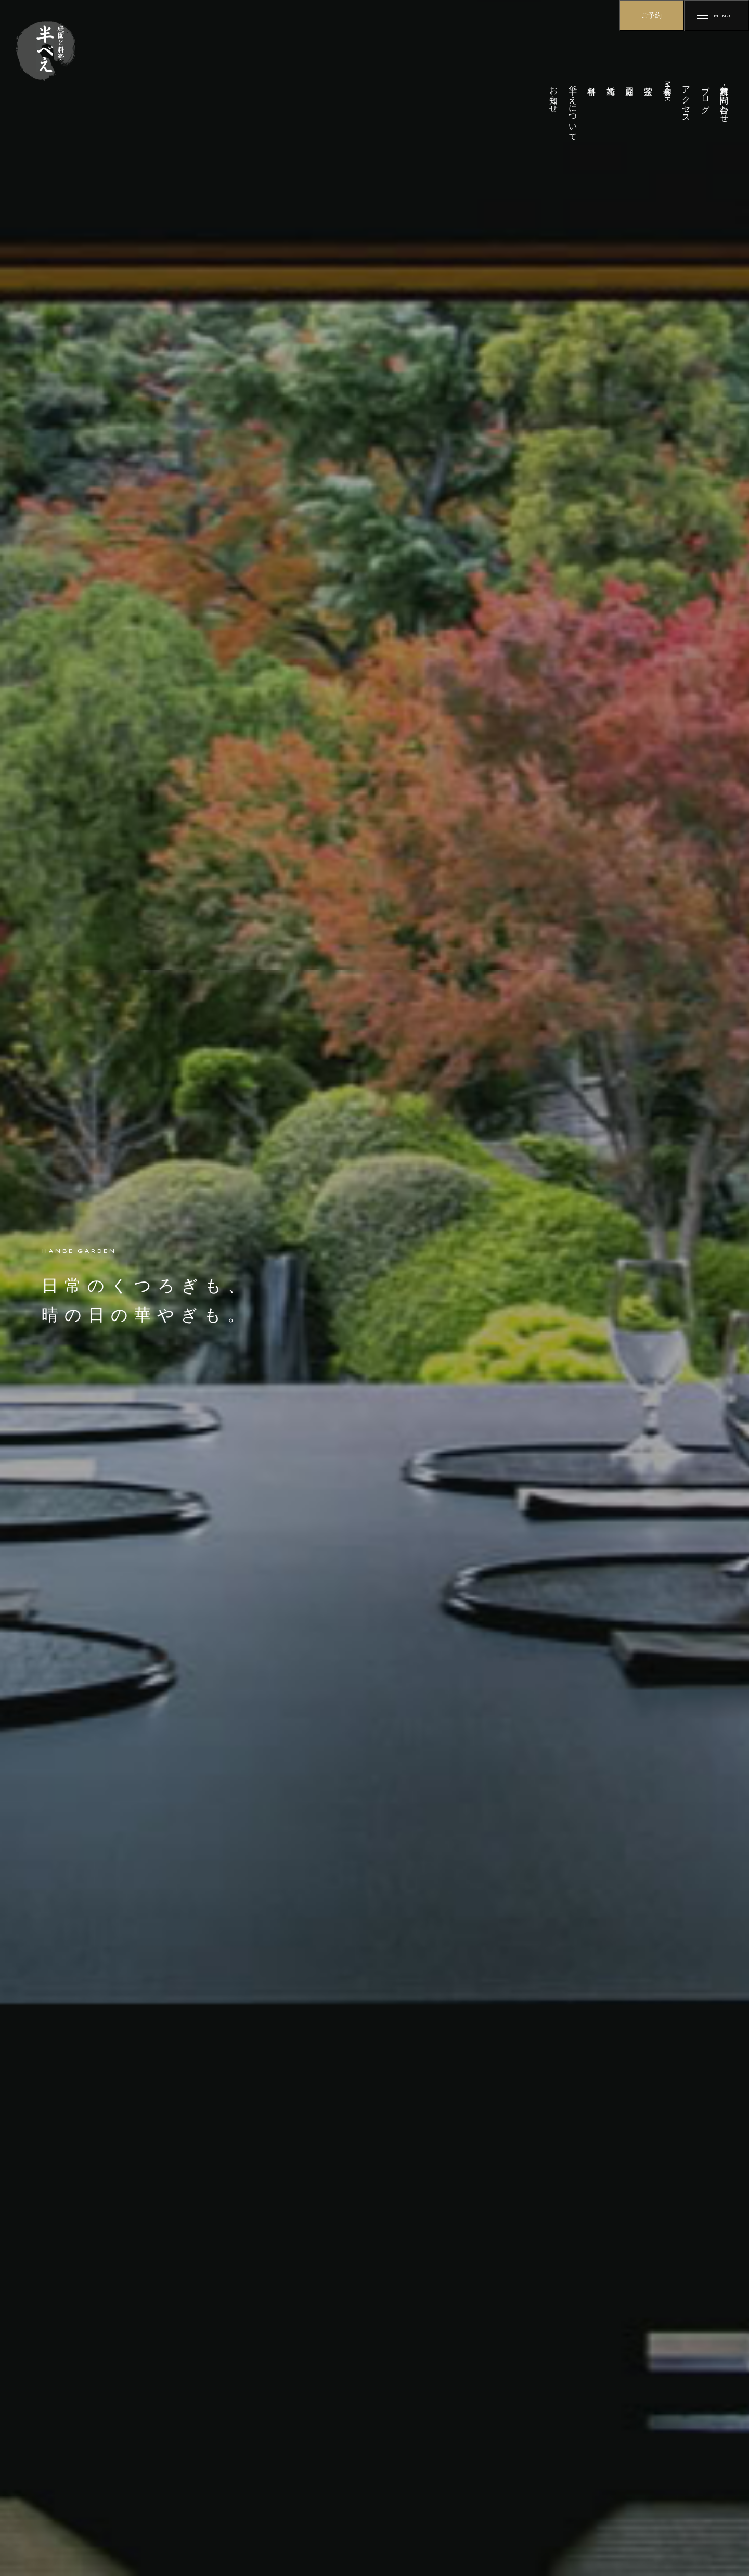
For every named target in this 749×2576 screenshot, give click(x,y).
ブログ (705, 95)
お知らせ (553, 95)
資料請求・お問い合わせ (724, 99)
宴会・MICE (667, 91)
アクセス (686, 99)
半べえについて (573, 109)
